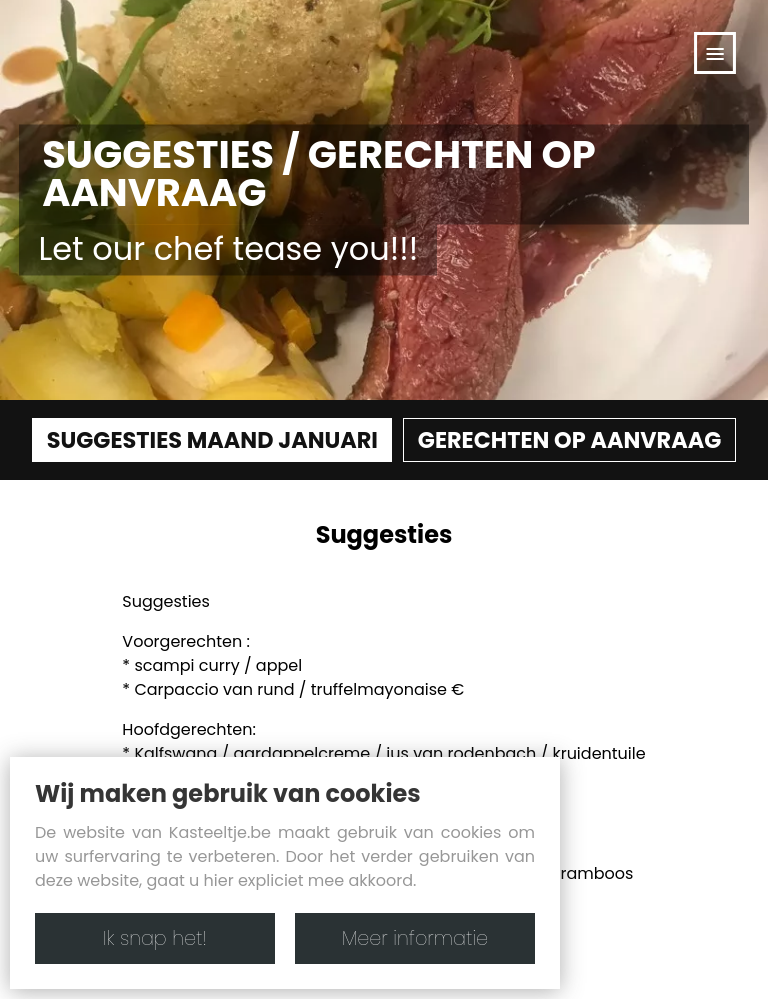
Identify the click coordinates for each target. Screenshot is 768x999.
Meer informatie (415, 938)
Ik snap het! (155, 938)
